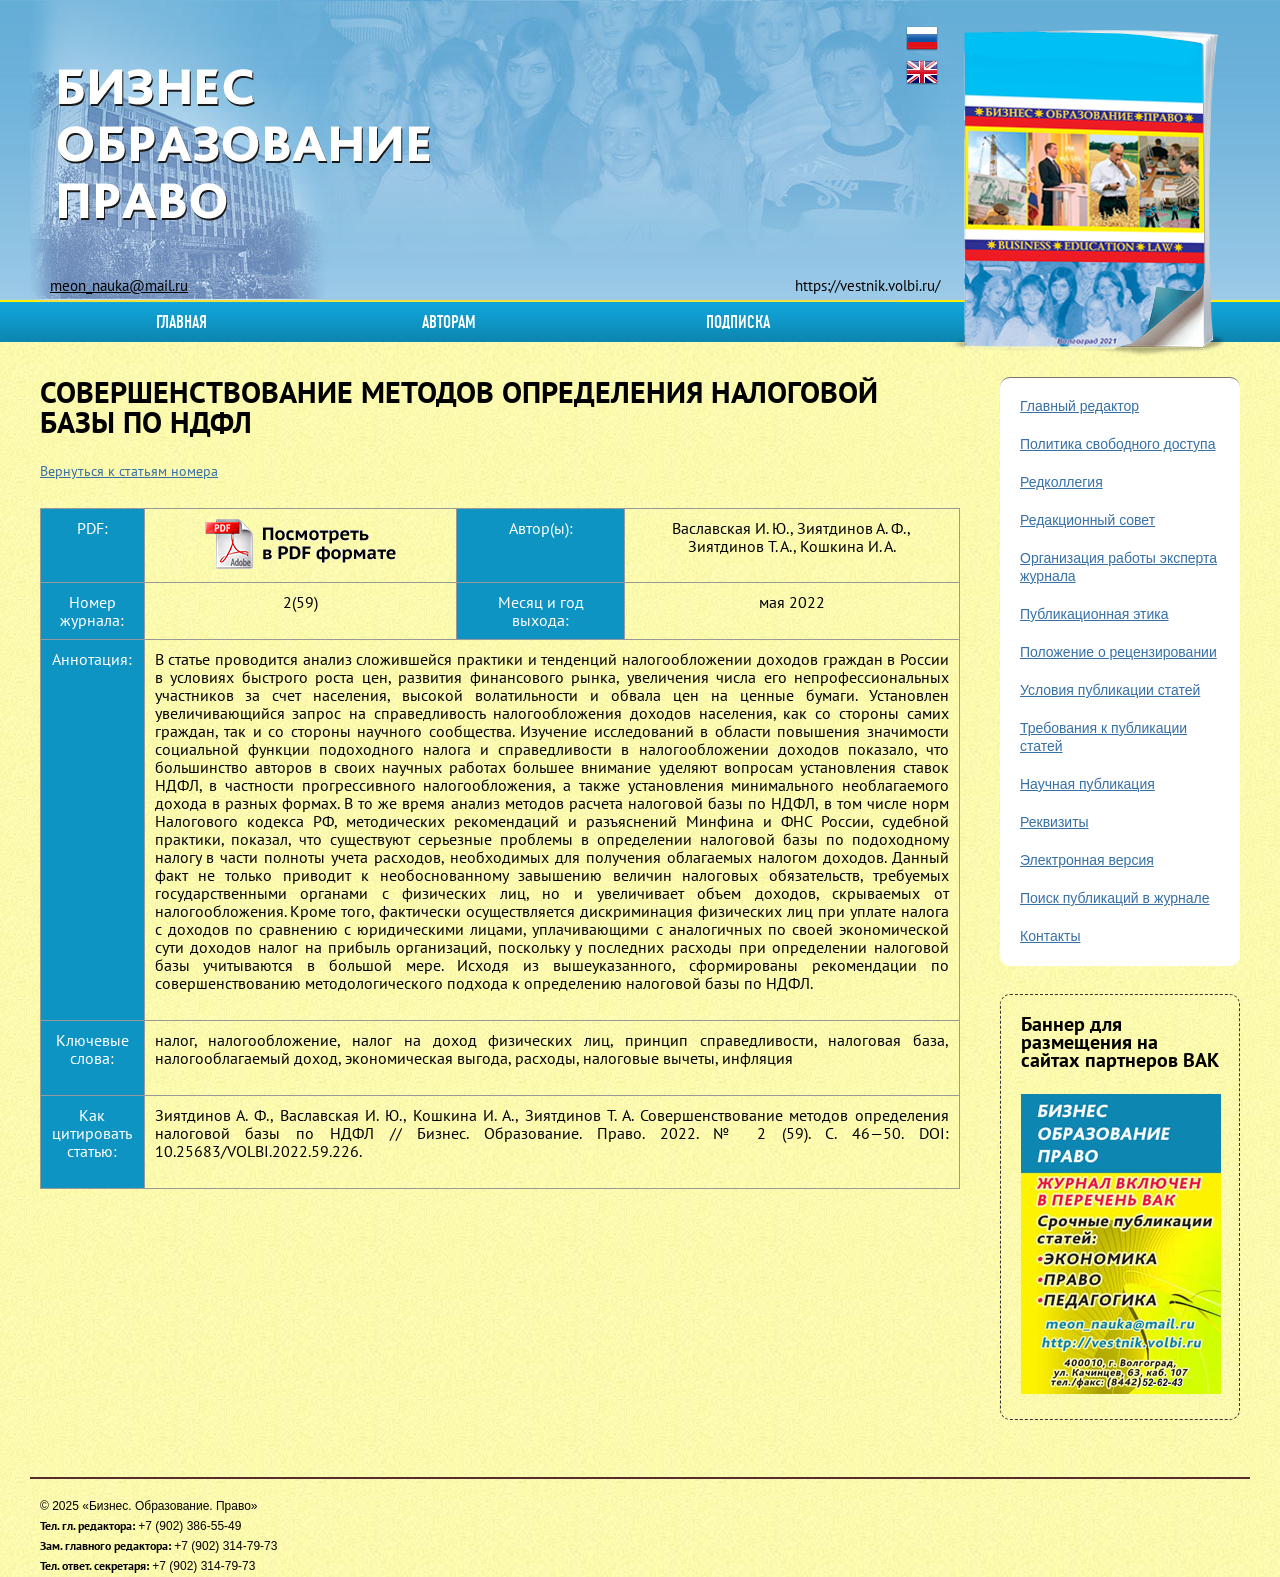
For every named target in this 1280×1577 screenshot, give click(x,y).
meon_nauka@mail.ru (119, 285)
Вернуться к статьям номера (129, 471)
